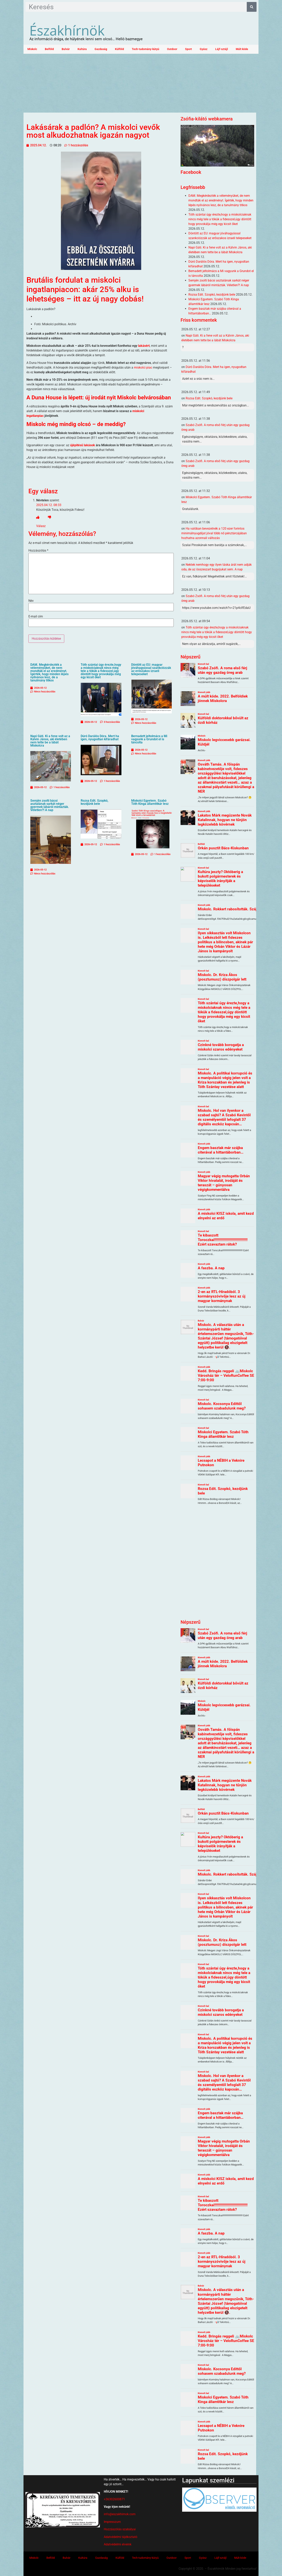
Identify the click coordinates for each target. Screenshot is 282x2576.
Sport (188, 49)
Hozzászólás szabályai (120, 2529)
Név (31, 600)
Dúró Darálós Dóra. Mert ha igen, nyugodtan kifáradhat (100, 737)
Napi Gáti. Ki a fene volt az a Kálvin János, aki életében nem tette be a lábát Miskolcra (50, 740)
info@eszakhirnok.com (120, 2514)
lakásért (144, 346)
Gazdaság (101, 49)
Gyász (203, 49)
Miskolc (32, 49)
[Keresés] (252, 7)
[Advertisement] (141, 83)
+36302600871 (114, 2499)
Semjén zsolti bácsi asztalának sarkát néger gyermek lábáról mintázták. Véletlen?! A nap (49, 805)
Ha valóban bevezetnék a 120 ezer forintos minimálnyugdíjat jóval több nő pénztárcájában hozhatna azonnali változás (214, 533)
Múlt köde (242, 49)
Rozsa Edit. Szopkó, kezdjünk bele (94, 802)
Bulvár (66, 49)
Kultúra (82, 49)
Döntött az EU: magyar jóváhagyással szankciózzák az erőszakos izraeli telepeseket (151, 669)
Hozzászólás (38, 550)
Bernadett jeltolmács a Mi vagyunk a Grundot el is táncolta (149, 739)
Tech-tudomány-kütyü (145, 49)
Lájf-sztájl (221, 49)
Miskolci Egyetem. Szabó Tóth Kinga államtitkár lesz (150, 802)
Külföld (119, 49)
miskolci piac (143, 367)
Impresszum (112, 2522)
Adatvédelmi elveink (117, 2544)
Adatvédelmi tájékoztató (120, 2537)
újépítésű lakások (82, 445)
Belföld (49, 49)
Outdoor (172, 49)
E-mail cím (35, 616)
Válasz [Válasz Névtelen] (41, 526)
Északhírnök (67, 30)
